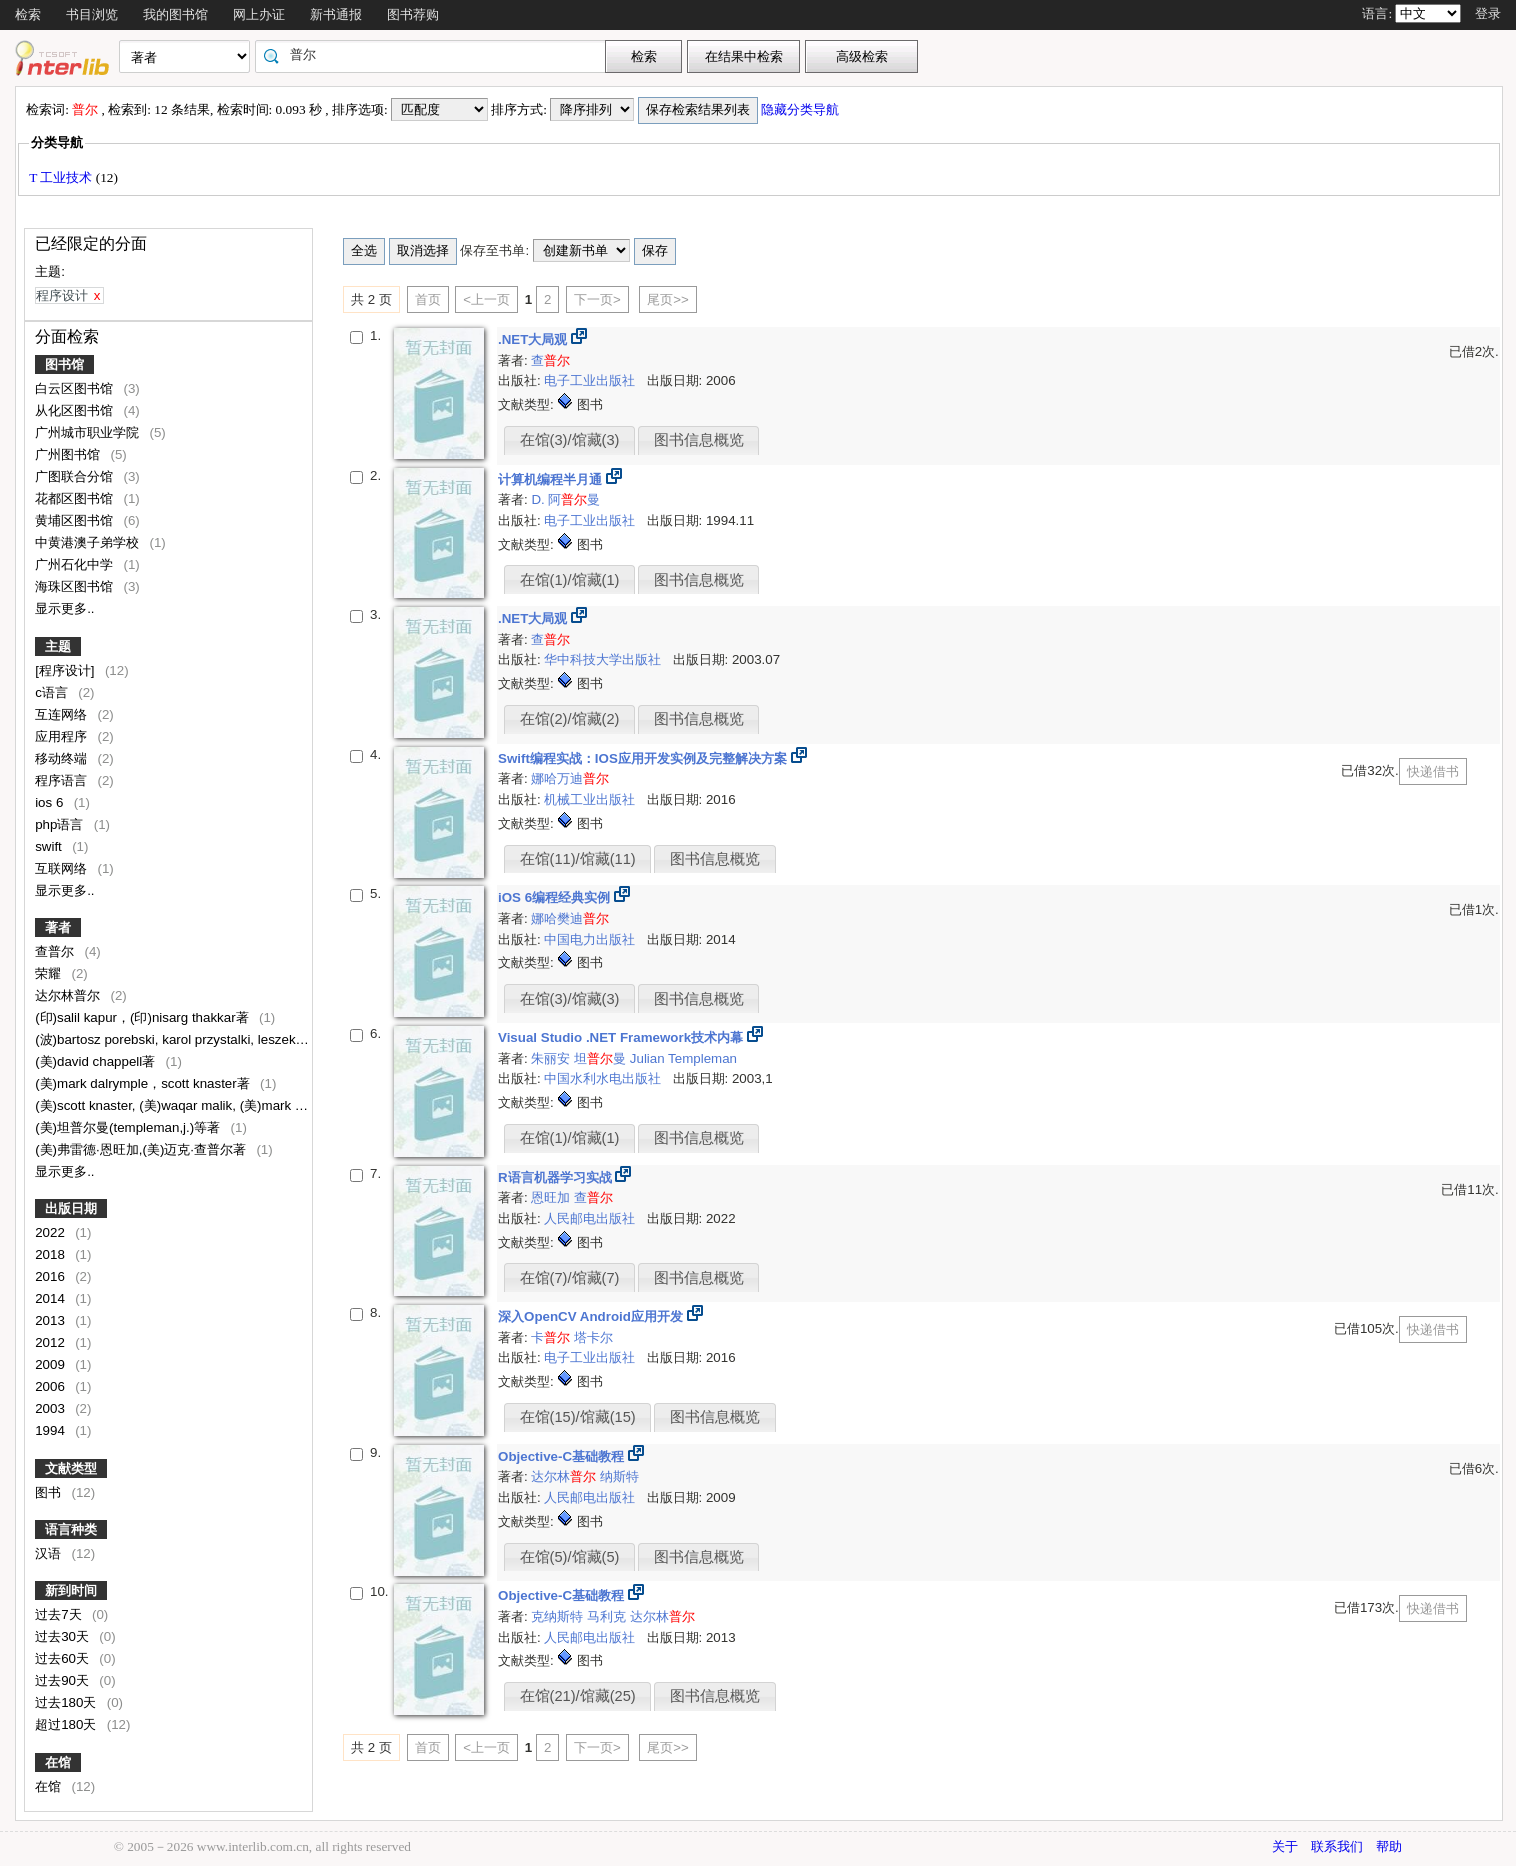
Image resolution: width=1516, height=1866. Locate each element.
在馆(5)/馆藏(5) (570, 1557)
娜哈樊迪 (570, 918)
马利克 (608, 1616)
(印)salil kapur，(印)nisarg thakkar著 (143, 1017)
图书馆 (64, 364)
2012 (51, 1342)
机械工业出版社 (591, 799)
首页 (428, 299)
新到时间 (71, 1590)
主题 (58, 646)
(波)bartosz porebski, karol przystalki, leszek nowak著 (194, 1039)
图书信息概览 (699, 440)
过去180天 (67, 1702)
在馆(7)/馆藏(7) (570, 1278)
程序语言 (63, 780)
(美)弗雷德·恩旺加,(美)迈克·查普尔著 (142, 1149)
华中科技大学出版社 (604, 659)
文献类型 (71, 1468)
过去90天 (64, 1680)
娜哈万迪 (570, 778)
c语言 (53, 692)
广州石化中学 (76, 564)
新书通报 (336, 14)
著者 (58, 927)
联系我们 (1337, 1846)
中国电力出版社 (591, 939)
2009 (51, 1364)
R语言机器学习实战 (556, 1177)
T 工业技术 (62, 177)
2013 (51, 1320)
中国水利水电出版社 (604, 1078)
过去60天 (64, 1658)
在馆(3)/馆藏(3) (570, 440)
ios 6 (51, 802)
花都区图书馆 (76, 498)
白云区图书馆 (76, 388)
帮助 (1389, 1846)
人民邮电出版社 (591, 1218)
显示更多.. (64, 608)
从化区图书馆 (76, 410)
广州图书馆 (69, 454)
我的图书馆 (175, 14)
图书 (50, 1492)
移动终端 (63, 758)
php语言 (61, 824)
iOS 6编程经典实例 (556, 897)
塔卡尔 (593, 1337)
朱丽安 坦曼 (578, 1058)
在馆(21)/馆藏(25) (578, 1696)
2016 (51, 1276)
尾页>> (668, 299)
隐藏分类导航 (801, 109)
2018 (51, 1254)
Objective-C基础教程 (563, 1456)
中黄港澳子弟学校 (89, 542)
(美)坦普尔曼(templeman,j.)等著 (129, 1127)
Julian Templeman (683, 1058)
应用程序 (63, 736)
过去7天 (60, 1614)
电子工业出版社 (591, 380)
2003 (51, 1408)
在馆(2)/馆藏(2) (570, 719)
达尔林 (563, 1476)
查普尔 (56, 951)
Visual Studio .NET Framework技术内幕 (622, 1037)
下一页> (597, 299)
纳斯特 (619, 1476)
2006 (51, 1386)
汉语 (50, 1553)
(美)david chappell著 (97, 1061)
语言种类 (71, 1529)
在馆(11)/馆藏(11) (578, 859)
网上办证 (259, 14)
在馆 (58, 1762)
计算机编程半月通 (552, 479)
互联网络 (63, 868)
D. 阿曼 (565, 499)
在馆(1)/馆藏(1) (570, 580)
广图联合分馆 (76, 476)
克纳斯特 (559, 1616)
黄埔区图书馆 (76, 520)
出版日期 (71, 1208)
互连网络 (63, 714)
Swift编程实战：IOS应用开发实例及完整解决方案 (644, 758)
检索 (28, 14)
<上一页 (486, 299)
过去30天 (64, 1636)
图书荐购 (413, 14)
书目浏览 (92, 14)
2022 (51, 1232)
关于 (1285, 1846)
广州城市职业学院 (89, 432)
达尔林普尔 (69, 995)
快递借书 (1433, 771)
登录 (1488, 13)
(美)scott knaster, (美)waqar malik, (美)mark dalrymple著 (202, 1105)
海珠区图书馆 (76, 586)
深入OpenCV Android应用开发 (592, 1316)
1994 (51, 1430)
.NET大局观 (534, 339)
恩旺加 (552, 1197)
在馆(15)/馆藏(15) (578, 1417)
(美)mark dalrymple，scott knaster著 (144, 1083)
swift (50, 846)
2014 (51, 1298)
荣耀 (50, 973)
